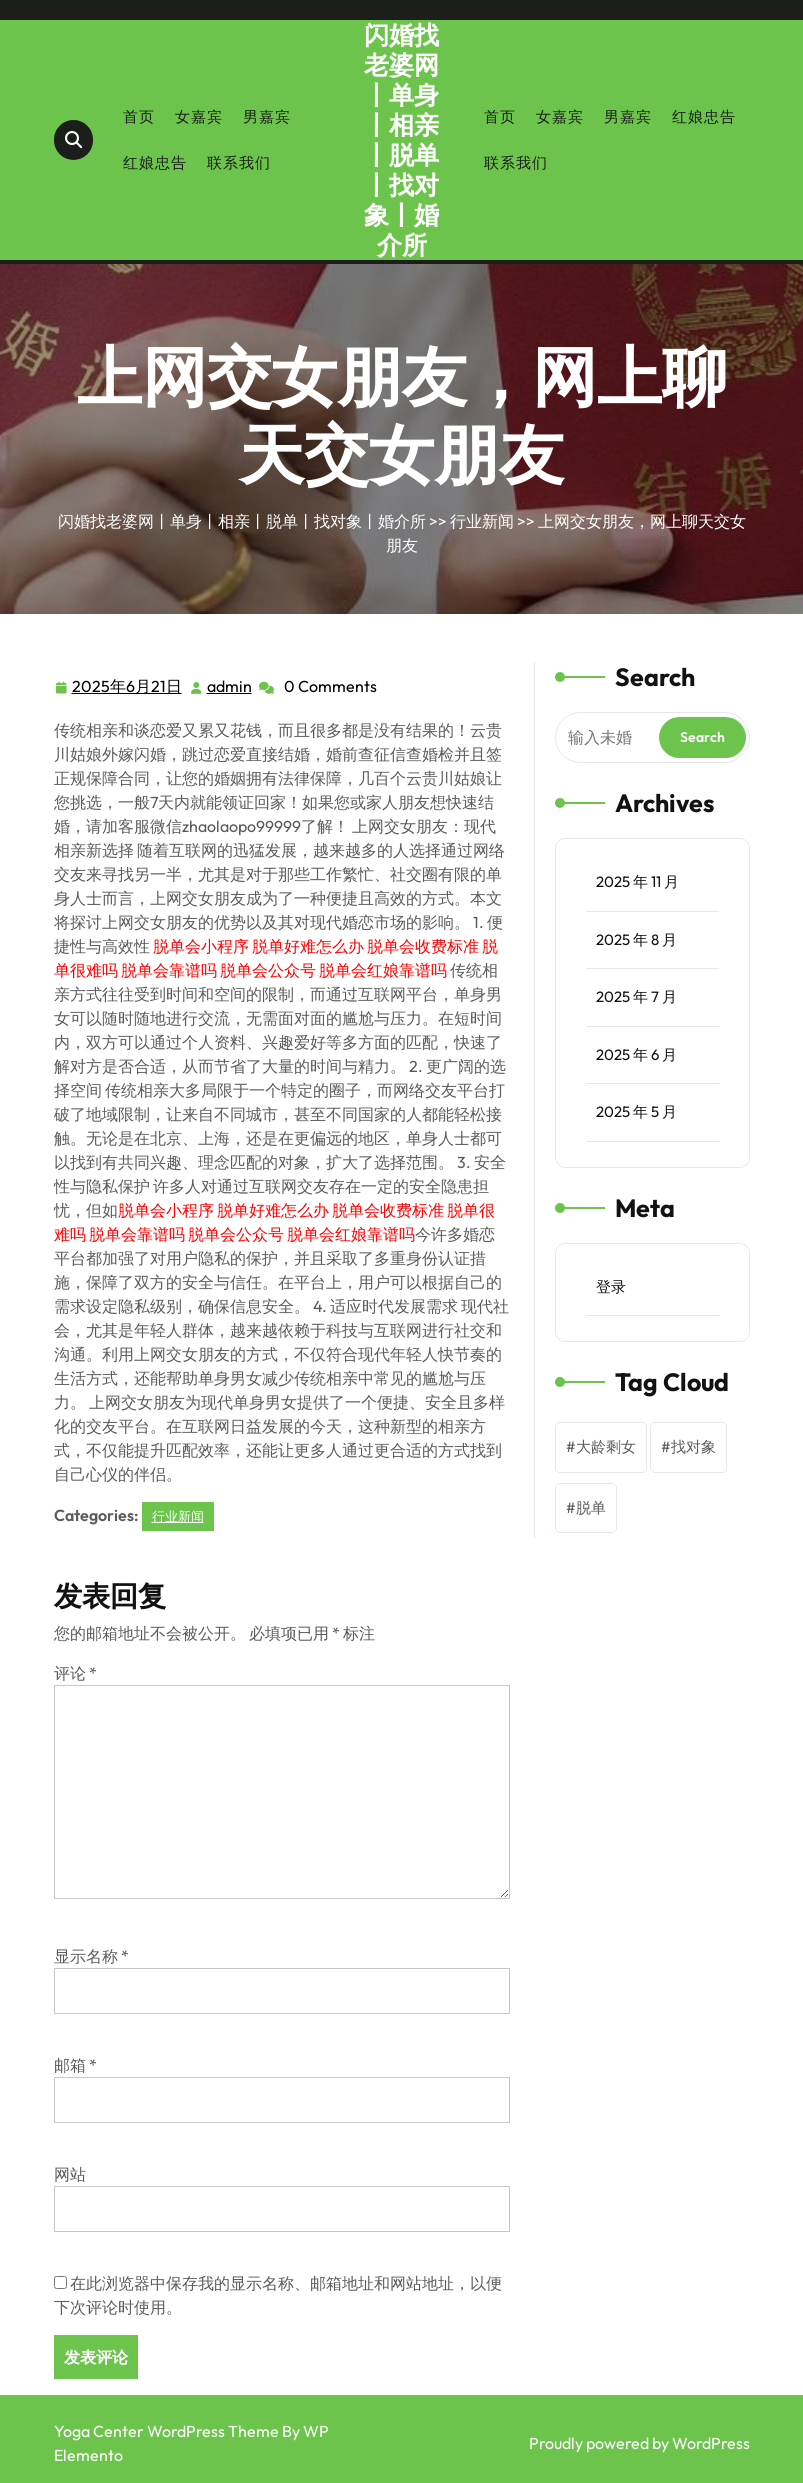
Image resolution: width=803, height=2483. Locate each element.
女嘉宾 (199, 116)
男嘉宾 (267, 116)
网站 (70, 2174)
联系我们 (239, 162)
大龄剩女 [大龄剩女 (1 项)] (606, 1446)
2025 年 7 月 (636, 996)
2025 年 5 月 (636, 1111)
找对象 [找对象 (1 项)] (693, 1446)
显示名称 (91, 1956)
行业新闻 (482, 521)
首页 (139, 116)
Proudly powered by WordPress (639, 2443)
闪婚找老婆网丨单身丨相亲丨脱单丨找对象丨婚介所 (401, 140)
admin (230, 685)
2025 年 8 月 (636, 939)
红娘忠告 (155, 162)
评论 (75, 1673)
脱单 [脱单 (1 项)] (591, 1507)
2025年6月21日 (128, 686)
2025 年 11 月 (637, 881)
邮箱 (75, 2065)
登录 (611, 1286)
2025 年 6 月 (636, 1054)
